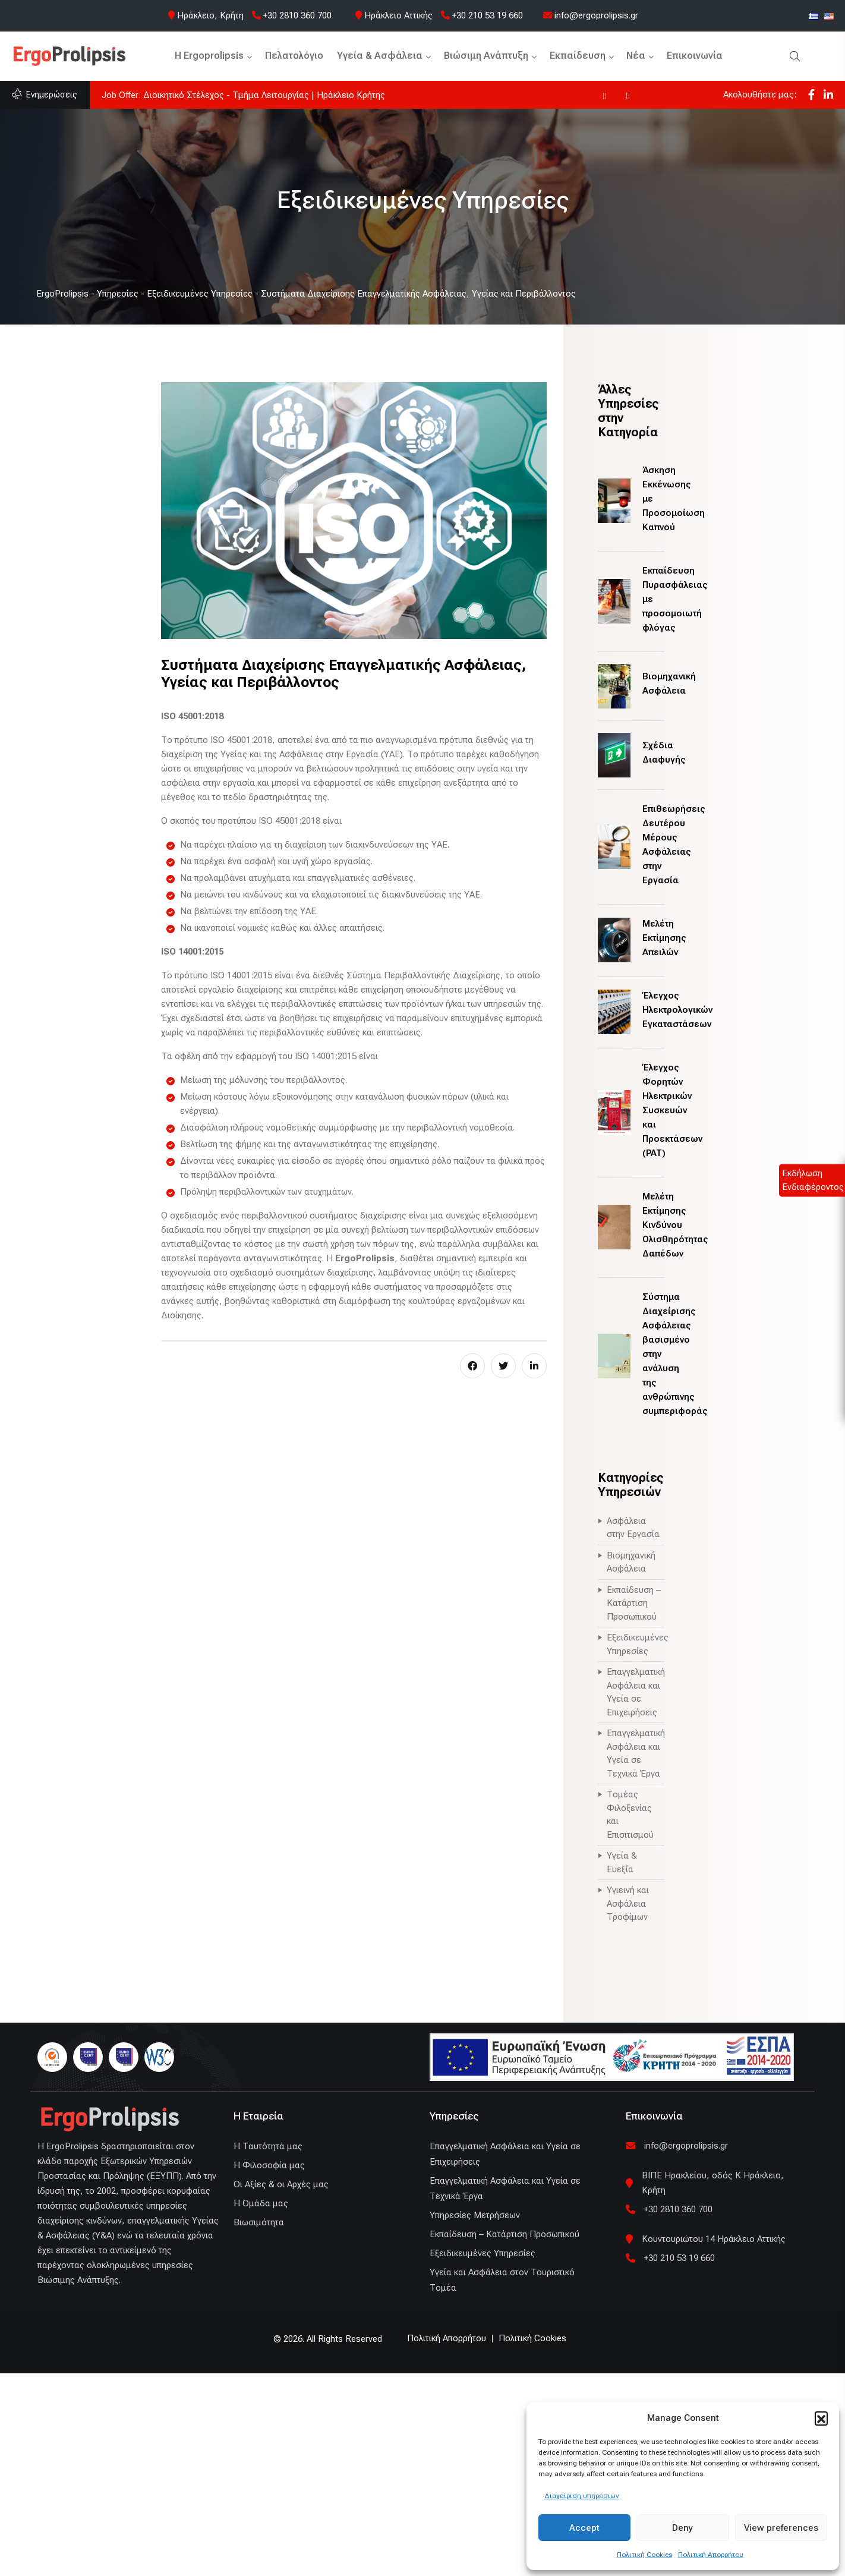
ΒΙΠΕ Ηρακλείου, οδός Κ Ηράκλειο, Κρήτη (713, 2183)
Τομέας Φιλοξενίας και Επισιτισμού (630, 1814)
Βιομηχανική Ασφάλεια (631, 1562)
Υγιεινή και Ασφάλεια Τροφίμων (628, 1903)
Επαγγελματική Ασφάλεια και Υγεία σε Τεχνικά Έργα (635, 1753)
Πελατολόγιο (294, 55)
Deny (682, 2528)
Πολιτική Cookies (644, 2554)
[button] (821, 2418)
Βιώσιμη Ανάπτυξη (486, 55)
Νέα (635, 55)
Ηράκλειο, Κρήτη (210, 15)
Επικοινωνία (695, 55)
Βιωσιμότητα (259, 2222)
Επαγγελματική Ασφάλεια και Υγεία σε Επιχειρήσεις (635, 1692)
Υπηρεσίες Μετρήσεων (475, 2215)
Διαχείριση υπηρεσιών (581, 2496)
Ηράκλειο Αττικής (398, 15)
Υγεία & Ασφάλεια (379, 55)
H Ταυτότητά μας (268, 2146)
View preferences (781, 2528)
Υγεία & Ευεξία (622, 1862)
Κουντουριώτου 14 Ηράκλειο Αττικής (714, 2239)
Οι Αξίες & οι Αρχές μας (281, 2184)
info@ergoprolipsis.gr (590, 15)
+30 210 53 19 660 (482, 15)
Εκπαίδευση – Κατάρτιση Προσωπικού (634, 1603)
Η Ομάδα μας (261, 2203)
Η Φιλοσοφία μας (269, 2165)
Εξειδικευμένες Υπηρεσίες (635, 1644)
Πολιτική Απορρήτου (710, 2554)
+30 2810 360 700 (292, 15)
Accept (584, 2528)
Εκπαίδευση (578, 55)
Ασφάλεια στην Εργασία (633, 1528)
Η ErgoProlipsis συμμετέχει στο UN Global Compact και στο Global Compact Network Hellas (283, 95)
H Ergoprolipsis (209, 55)
